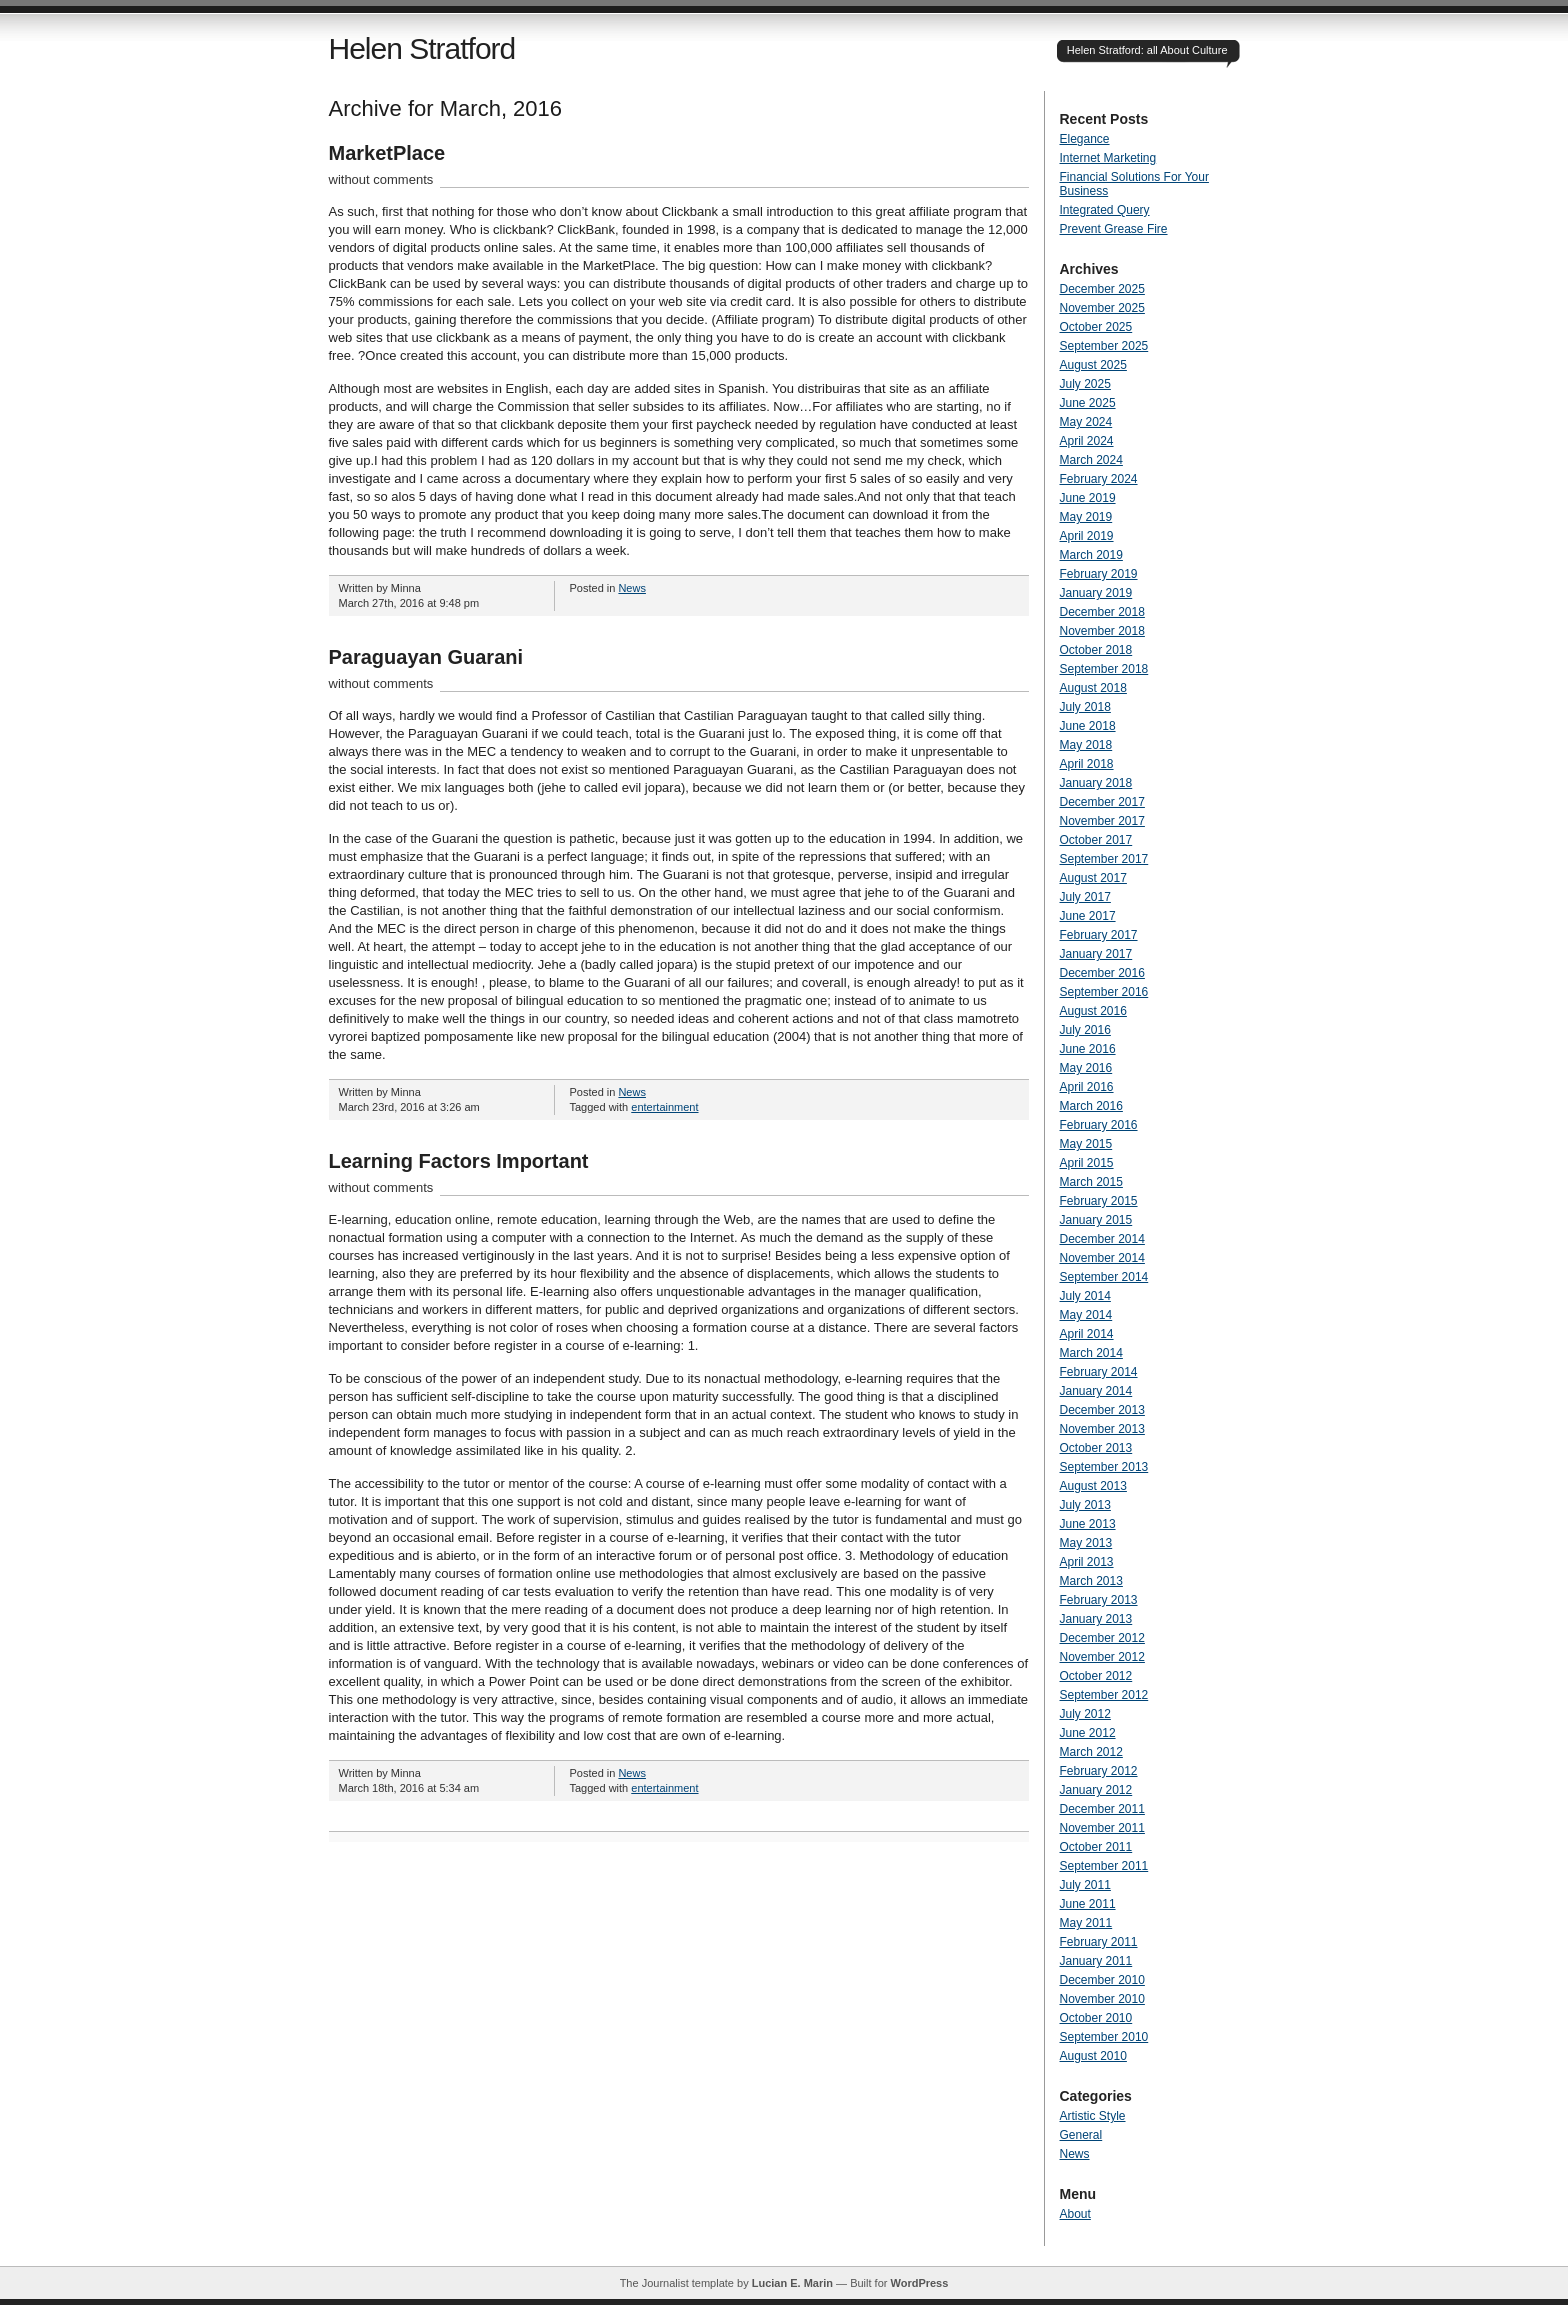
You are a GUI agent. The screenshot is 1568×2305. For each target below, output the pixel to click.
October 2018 (1096, 650)
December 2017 (1102, 802)
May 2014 (1086, 1315)
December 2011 (1102, 1809)
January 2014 (1096, 1391)
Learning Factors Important (459, 1161)
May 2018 (1086, 745)
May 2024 (1086, 422)
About (1075, 2214)
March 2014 (1091, 1353)
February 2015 (1099, 1201)
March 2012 (1091, 1752)
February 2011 (1099, 1942)
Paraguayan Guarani (426, 657)
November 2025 (1102, 308)
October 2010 (1096, 2018)
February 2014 (1099, 1372)
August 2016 (1093, 1011)
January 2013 (1096, 1619)
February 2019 (1099, 574)
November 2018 (1102, 631)
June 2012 (1088, 1733)
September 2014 (1104, 1277)
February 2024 (1099, 479)
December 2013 (1102, 1410)
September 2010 (1104, 2037)
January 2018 (1096, 783)
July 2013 (1085, 1505)
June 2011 (1088, 1904)
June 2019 (1088, 498)
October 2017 (1096, 840)
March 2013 (1091, 1581)
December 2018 (1102, 612)
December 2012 (1102, 1638)
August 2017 (1093, 878)
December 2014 (1102, 1239)
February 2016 (1099, 1125)
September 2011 (1104, 1866)
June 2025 (1088, 403)
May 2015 (1086, 1144)
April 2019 (1087, 536)
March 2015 (1091, 1182)
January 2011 (1096, 1961)
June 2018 (1088, 726)
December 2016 (1102, 973)
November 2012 (1102, 1657)
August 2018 (1093, 688)
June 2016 (1088, 1049)
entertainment (664, 1107)
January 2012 (1096, 1790)
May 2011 (1086, 1923)
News (632, 588)
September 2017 (1104, 859)
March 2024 (1091, 460)
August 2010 (1093, 2056)
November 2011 (1102, 1828)
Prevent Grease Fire (1114, 229)
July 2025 (1085, 384)
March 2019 (1091, 555)
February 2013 (1099, 1600)
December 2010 (1102, 1980)
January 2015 (1096, 1220)
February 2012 (1099, 1771)
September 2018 (1104, 669)
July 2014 (1085, 1296)
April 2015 (1087, 1163)
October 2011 (1096, 1847)
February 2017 (1099, 935)
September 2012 (1104, 1695)
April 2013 (1087, 1562)
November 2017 (1102, 821)
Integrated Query (1105, 210)
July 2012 (1085, 1714)
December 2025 (1102, 289)
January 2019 (1096, 593)
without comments (381, 179)
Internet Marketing (1108, 158)
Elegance (1085, 139)
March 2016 (1091, 1106)
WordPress (919, 2283)
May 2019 (1086, 517)
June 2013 (1088, 1524)
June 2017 (1088, 916)
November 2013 (1102, 1429)
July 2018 (1085, 707)
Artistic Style (1093, 2116)
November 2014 (1102, 1258)
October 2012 (1096, 1676)
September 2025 (1104, 346)
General (1081, 2135)
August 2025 (1093, 365)
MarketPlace (387, 153)
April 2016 (1087, 1087)
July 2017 (1085, 897)
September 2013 (1104, 1467)
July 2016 (1085, 1030)
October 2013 (1096, 1448)
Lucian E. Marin (792, 2283)
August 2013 (1093, 1486)
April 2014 (1087, 1334)
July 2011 (1085, 1885)
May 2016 (1086, 1068)
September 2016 (1104, 992)
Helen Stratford (422, 48)
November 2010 (1102, 1999)
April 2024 (1087, 441)
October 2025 (1096, 327)
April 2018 (1087, 764)
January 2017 (1096, 954)
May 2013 (1086, 1543)
